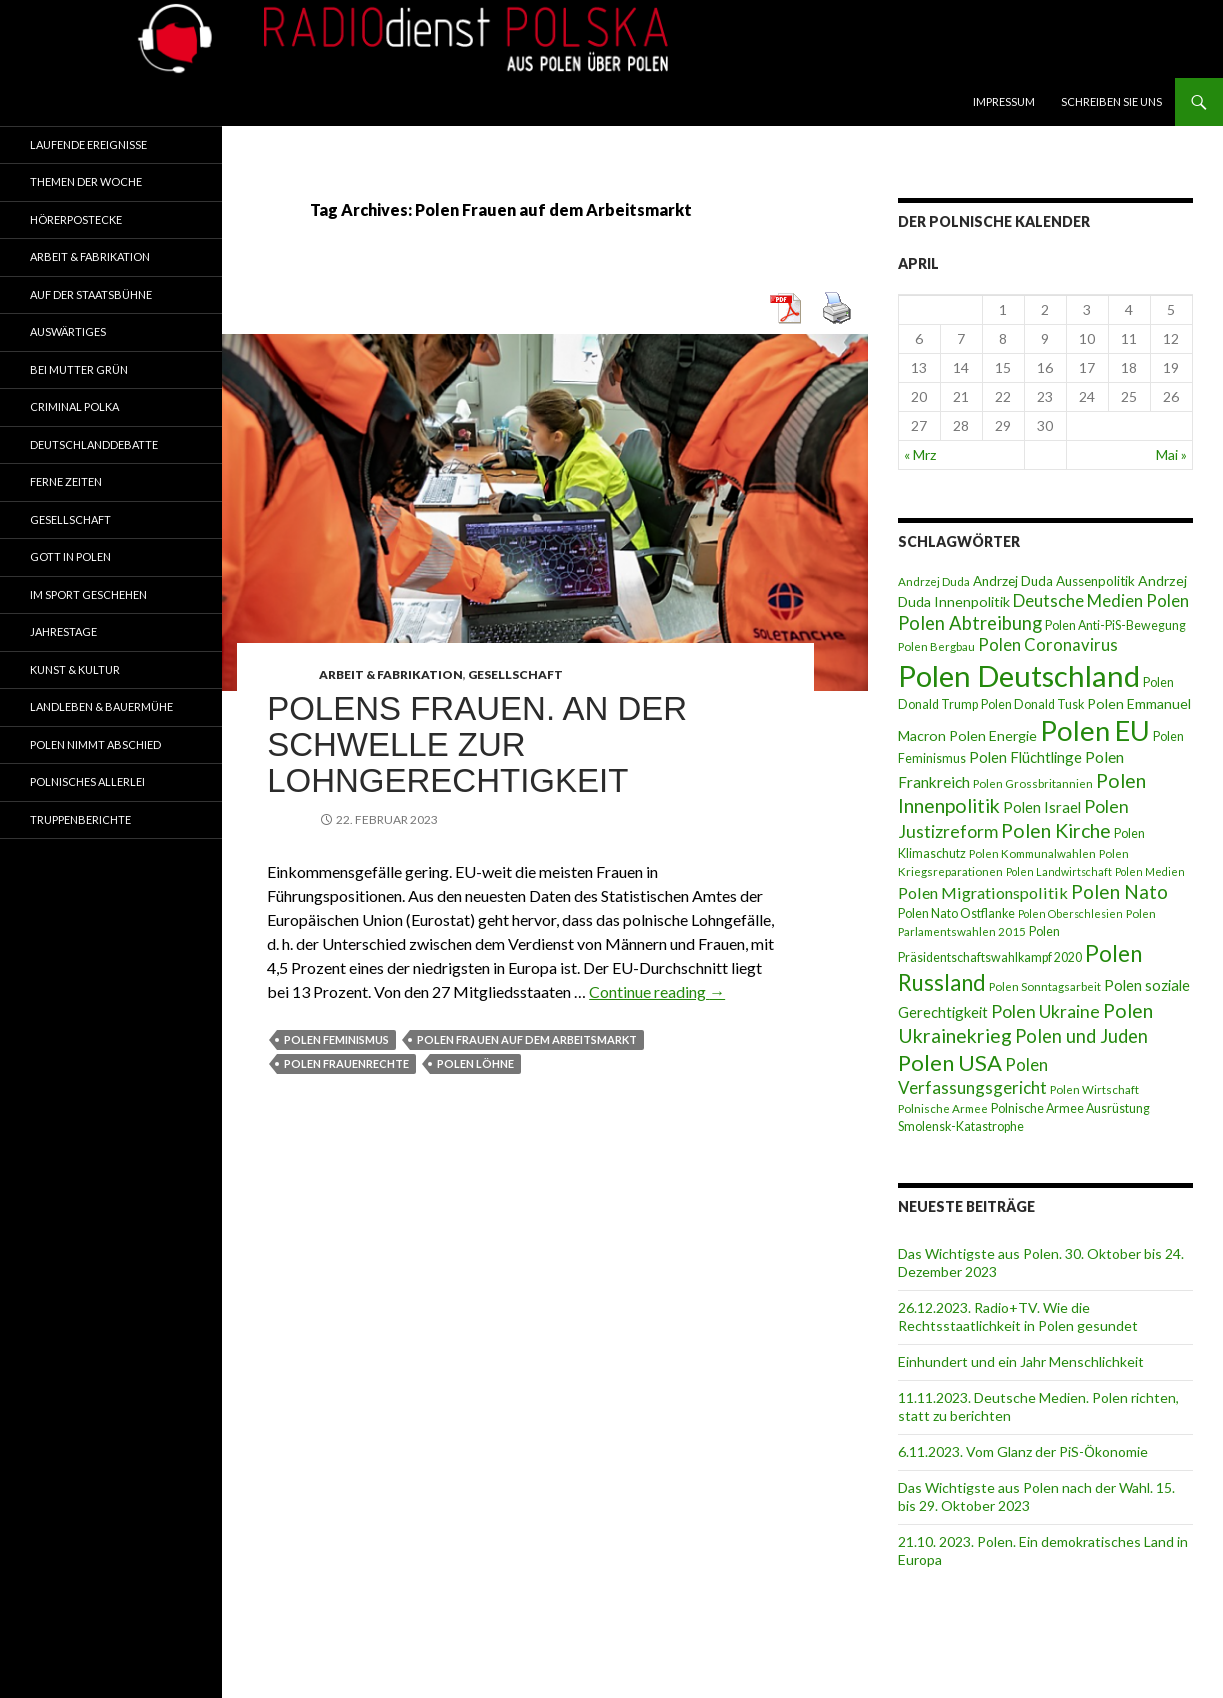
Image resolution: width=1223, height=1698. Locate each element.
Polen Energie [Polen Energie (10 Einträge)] (993, 735)
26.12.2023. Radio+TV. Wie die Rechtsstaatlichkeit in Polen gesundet (1018, 1316)
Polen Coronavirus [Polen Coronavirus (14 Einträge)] (1048, 645)
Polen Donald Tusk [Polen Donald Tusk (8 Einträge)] (1032, 704)
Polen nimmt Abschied (95, 744)
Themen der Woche (86, 181)
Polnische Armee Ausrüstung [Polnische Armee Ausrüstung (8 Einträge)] (1070, 1108)
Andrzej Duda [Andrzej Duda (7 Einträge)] (934, 581)
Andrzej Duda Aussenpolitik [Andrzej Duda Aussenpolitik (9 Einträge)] (1054, 581)
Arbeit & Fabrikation (391, 674)
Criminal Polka (74, 406)
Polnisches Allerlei (87, 781)
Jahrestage (63, 631)
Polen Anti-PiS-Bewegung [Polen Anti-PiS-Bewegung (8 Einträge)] (1115, 625)
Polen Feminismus (336, 1039)
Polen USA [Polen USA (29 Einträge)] (950, 1062)
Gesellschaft (515, 674)
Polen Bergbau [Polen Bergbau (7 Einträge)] (936, 646)
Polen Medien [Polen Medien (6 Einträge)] (1150, 871)
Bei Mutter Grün (79, 369)
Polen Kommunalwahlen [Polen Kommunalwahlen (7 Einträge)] (1032, 853)
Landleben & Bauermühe (101, 706)
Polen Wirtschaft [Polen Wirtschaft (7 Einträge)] (1094, 1089)
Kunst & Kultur (75, 669)
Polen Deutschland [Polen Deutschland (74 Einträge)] (1019, 675)
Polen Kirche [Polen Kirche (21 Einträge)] (1056, 830)
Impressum (1004, 101)
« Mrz (920, 454)
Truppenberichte (80, 819)
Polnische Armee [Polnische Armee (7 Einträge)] (943, 1108)
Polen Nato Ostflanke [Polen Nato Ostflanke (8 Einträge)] (956, 913)
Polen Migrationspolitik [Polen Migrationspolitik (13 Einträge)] (983, 892)
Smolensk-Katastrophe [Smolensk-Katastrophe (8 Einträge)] (961, 1126)
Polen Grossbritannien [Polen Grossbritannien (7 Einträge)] (1033, 783)
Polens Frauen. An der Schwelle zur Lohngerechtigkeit (477, 744)
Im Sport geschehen (88, 594)
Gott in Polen (70, 556)
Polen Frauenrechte (346, 1063)
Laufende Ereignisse (88, 144)
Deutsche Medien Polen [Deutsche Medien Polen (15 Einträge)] (1101, 600)
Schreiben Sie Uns (1111, 101)
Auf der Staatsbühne (91, 294)
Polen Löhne (475, 1063)
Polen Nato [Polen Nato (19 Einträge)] (1119, 891)
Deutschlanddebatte (94, 444)
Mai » (1171, 454)
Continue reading (657, 991)
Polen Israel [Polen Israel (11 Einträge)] (1042, 807)
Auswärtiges (68, 331)
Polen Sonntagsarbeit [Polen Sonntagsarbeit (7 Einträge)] (1045, 986)
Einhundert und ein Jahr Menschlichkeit (1021, 1361)
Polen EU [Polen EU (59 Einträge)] (1095, 730)
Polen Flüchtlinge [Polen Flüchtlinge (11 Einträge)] (1025, 757)
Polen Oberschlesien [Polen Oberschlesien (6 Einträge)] (1070, 913)
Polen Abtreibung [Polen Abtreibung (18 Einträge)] (970, 623)
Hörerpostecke (76, 219)
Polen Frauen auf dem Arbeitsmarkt (527, 1039)
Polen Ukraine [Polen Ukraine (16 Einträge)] (1045, 1011)
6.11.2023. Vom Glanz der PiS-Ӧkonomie (1023, 1451)
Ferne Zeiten (66, 481)
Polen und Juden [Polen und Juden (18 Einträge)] (1081, 1036)
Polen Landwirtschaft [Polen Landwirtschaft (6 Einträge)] (1059, 871)
